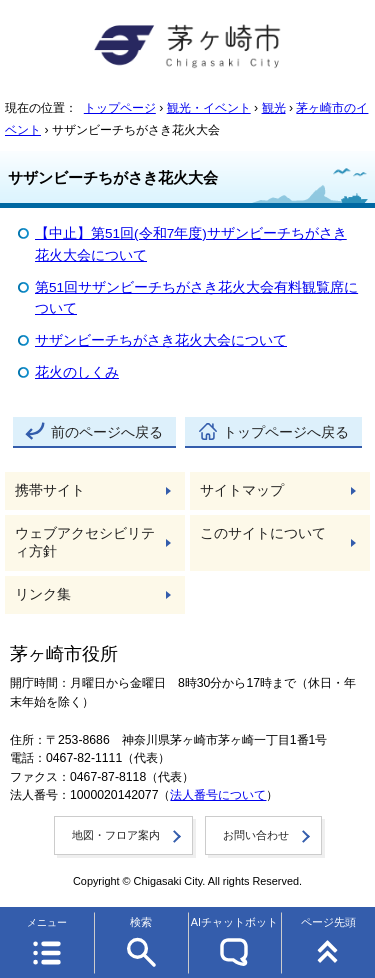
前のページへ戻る (107, 432)
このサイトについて (263, 533)
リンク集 (43, 594)
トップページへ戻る (286, 432)
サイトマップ (242, 490)
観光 (274, 108)
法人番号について (218, 795)
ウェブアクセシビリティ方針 (85, 542)
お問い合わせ (256, 835)
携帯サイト (50, 490)
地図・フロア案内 (116, 835)
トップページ (120, 108)
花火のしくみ (77, 372)
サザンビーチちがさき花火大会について (161, 340)
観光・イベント (209, 108)
